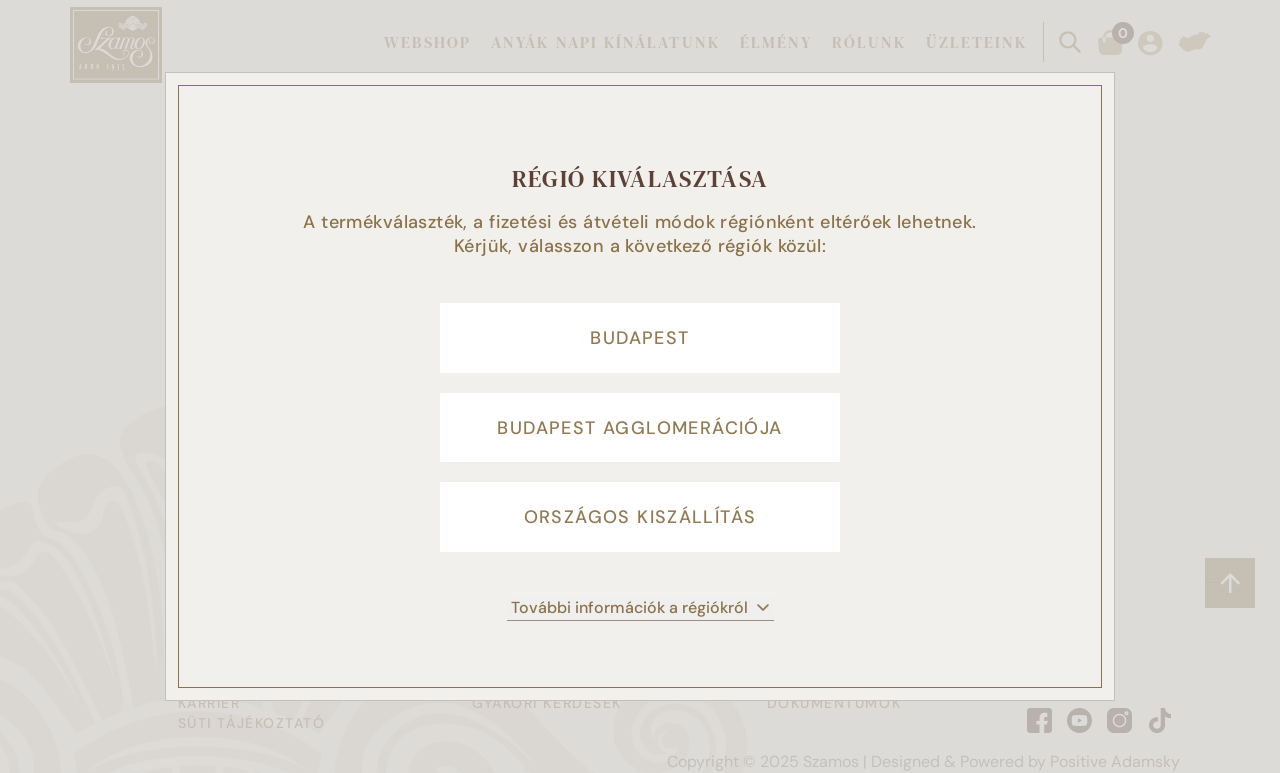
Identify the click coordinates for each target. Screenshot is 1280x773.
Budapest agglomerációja (639, 428)
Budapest (639, 338)
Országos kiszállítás (640, 518)
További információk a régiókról (640, 608)
